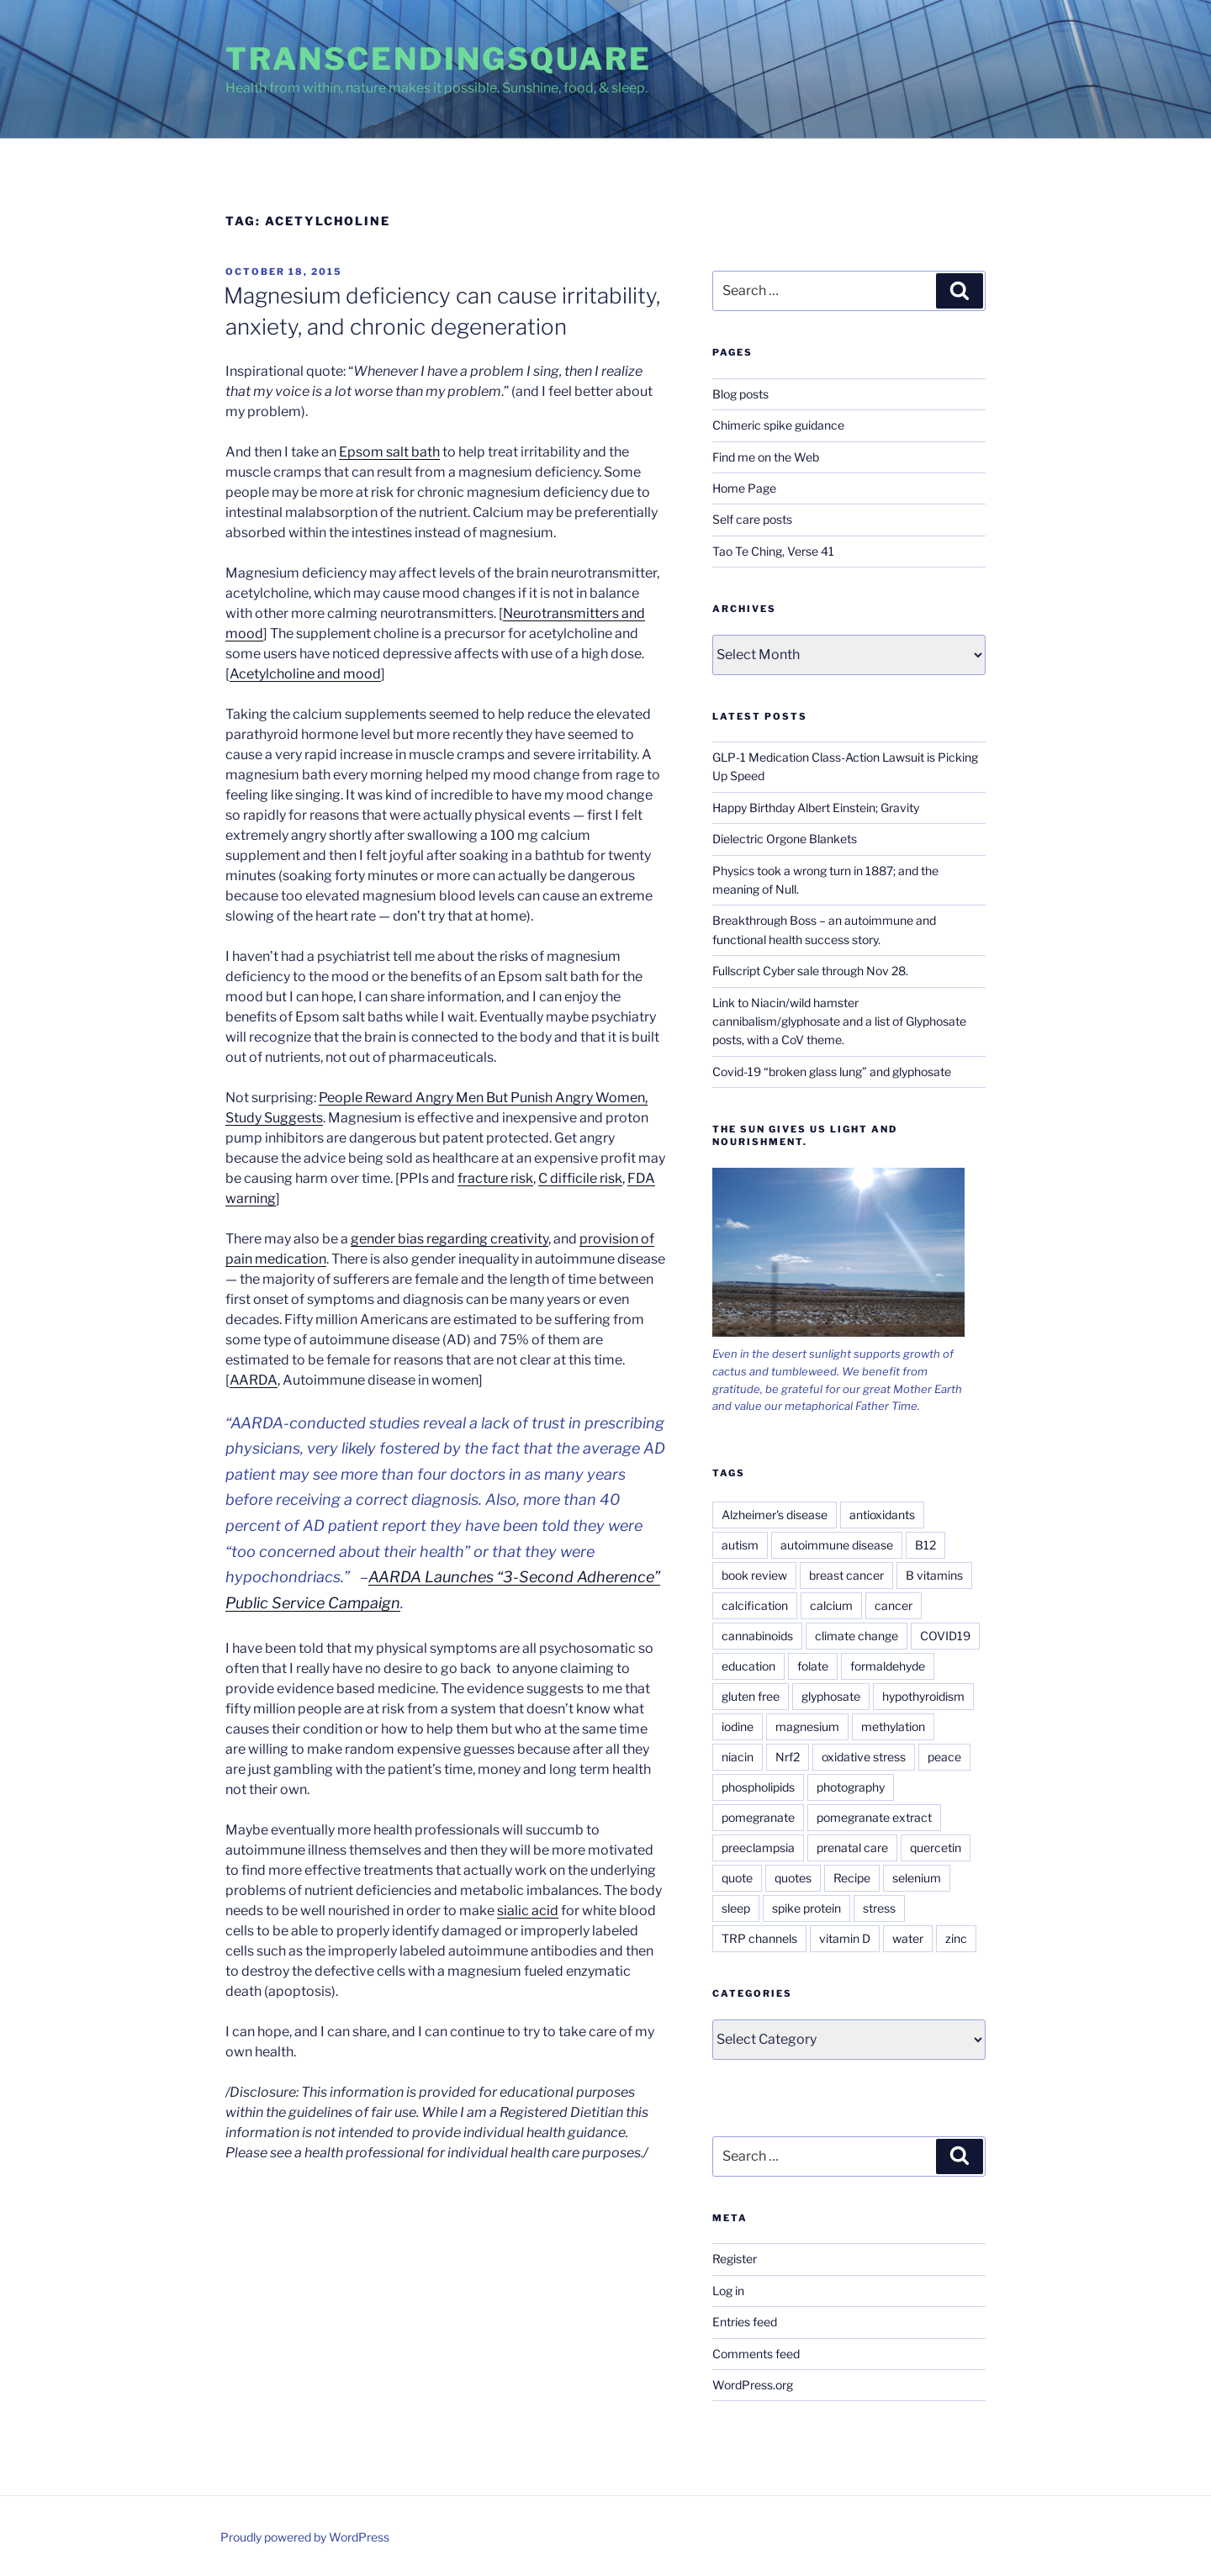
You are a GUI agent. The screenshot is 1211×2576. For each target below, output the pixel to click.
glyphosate (830, 1696)
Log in (728, 2290)
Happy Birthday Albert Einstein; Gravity (815, 807)
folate (812, 1666)
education (748, 1666)
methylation (893, 1726)
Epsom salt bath (389, 452)
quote (737, 1878)
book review (754, 1575)
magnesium (807, 1726)
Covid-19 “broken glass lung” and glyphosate (831, 1071)
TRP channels (759, 1938)
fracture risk (495, 1178)
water (907, 1938)
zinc (956, 1938)
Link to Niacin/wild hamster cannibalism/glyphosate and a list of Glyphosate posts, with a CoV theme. (839, 1021)
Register (734, 2258)
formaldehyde (887, 1666)
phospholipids (758, 1787)
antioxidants (882, 1514)
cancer (893, 1605)
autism (740, 1545)
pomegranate (758, 1817)
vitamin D (844, 1938)
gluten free (751, 1696)
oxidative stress (864, 1757)
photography (851, 1787)
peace (944, 1757)
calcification (755, 1605)
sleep (736, 1908)
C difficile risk (580, 1178)
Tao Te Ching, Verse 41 (773, 551)
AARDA (254, 1380)
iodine (738, 1726)
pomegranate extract (874, 1817)
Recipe (851, 1878)
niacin (738, 1757)
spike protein (806, 1908)
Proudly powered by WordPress (304, 2537)
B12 (925, 1545)
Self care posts (752, 519)
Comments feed (756, 2353)
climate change (856, 1635)
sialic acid (527, 1911)
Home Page (744, 488)
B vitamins (934, 1575)
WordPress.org (752, 2385)
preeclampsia (758, 1847)
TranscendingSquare (438, 58)
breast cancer (846, 1575)
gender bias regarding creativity (449, 1239)
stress (879, 1908)
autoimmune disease (836, 1545)
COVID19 (945, 1635)
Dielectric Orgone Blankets (784, 838)
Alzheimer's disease (775, 1514)
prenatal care (852, 1847)
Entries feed (744, 2322)
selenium (916, 1878)
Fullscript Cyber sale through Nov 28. (810, 970)
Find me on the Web (765, 457)
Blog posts (740, 394)
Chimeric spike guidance (778, 425)
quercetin (935, 1847)
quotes (793, 1878)
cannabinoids (757, 1635)
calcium (831, 1605)
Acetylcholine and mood (305, 674)
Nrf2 (787, 1757)
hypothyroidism (923, 1696)
